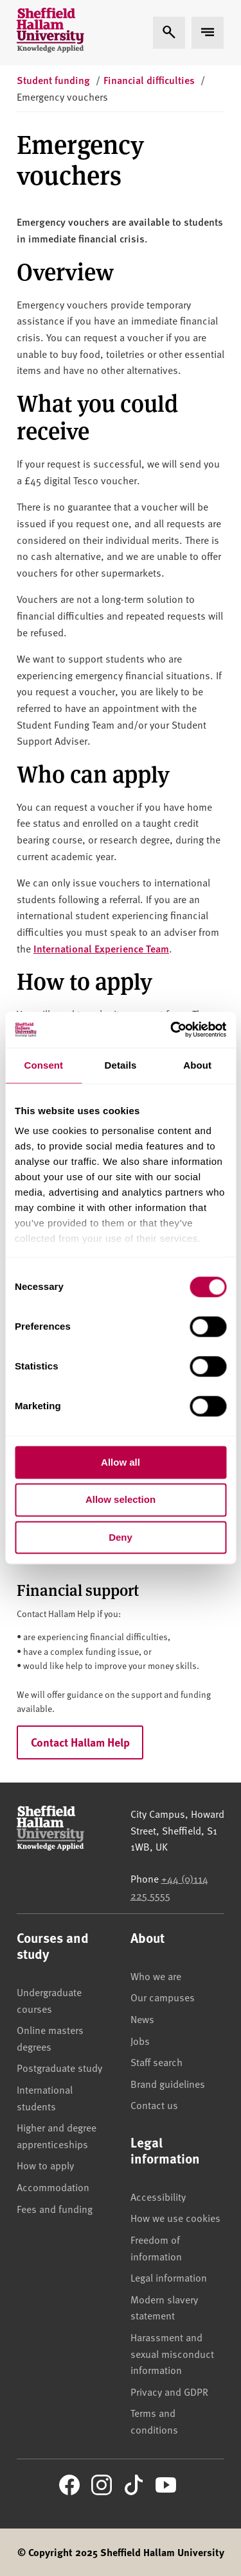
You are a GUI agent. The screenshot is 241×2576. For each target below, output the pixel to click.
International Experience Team (101, 948)
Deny (120, 1537)
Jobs (140, 2040)
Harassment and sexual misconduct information (172, 2353)
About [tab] (197, 1065)
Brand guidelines (167, 2083)
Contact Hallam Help (80, 1742)
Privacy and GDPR (169, 2391)
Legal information (168, 2277)
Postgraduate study (59, 2067)
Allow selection (120, 1500)
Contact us (154, 2104)
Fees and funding (55, 2208)
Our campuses (162, 1997)
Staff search (156, 2062)
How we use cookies (175, 2217)
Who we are (155, 1976)
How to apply (45, 2165)
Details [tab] (121, 1065)
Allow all (120, 1462)
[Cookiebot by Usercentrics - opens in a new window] (171, 1029)
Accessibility (158, 2196)
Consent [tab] (43, 1065)
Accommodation (53, 2187)
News (142, 2019)
